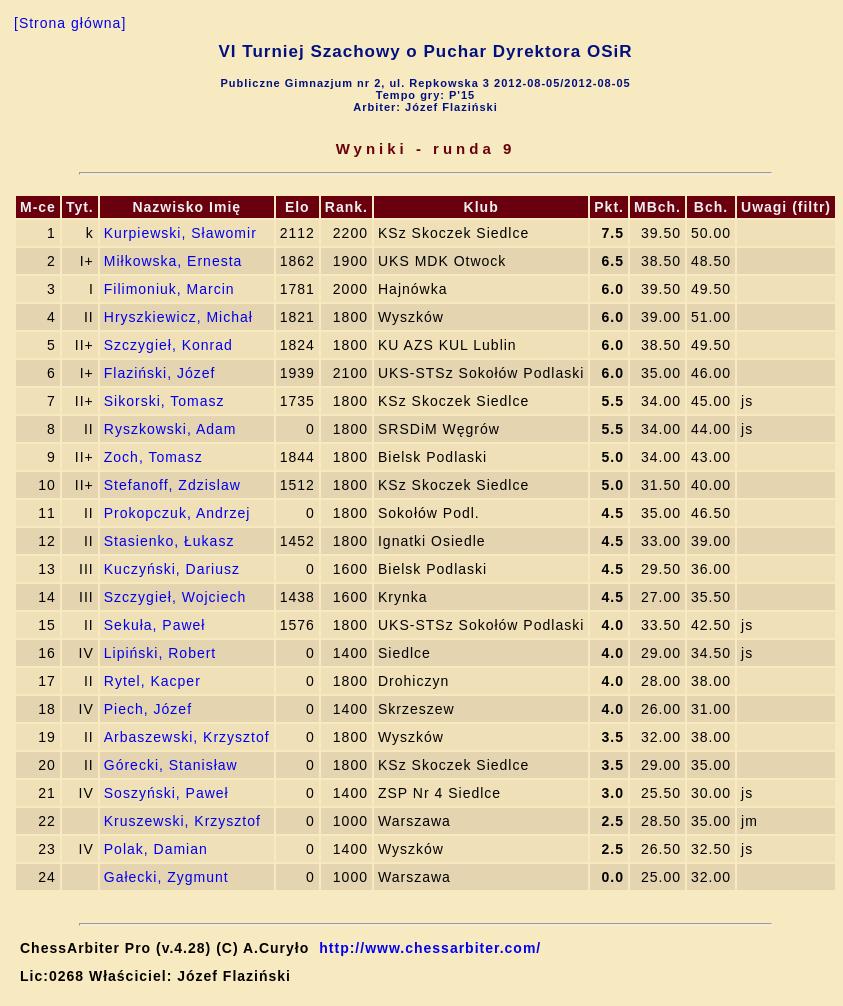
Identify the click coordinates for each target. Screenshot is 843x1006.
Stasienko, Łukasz (169, 541)
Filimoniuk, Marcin (169, 289)
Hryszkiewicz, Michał (178, 317)
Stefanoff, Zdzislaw (172, 485)
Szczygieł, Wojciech (175, 597)
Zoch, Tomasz (153, 457)
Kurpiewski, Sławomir (180, 233)
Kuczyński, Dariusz (172, 569)
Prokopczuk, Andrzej (177, 513)
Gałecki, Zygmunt (166, 877)
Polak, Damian (156, 849)
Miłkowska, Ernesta (173, 261)
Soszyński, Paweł (166, 793)
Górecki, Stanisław (171, 765)
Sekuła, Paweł (155, 625)
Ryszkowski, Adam (170, 429)
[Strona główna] (70, 23)
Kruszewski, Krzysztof (182, 821)
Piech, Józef (148, 709)
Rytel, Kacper (152, 681)
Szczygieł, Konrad (168, 345)
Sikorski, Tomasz (164, 401)
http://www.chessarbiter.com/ (430, 948)
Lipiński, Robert (160, 653)
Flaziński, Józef (160, 373)
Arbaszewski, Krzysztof (187, 737)
